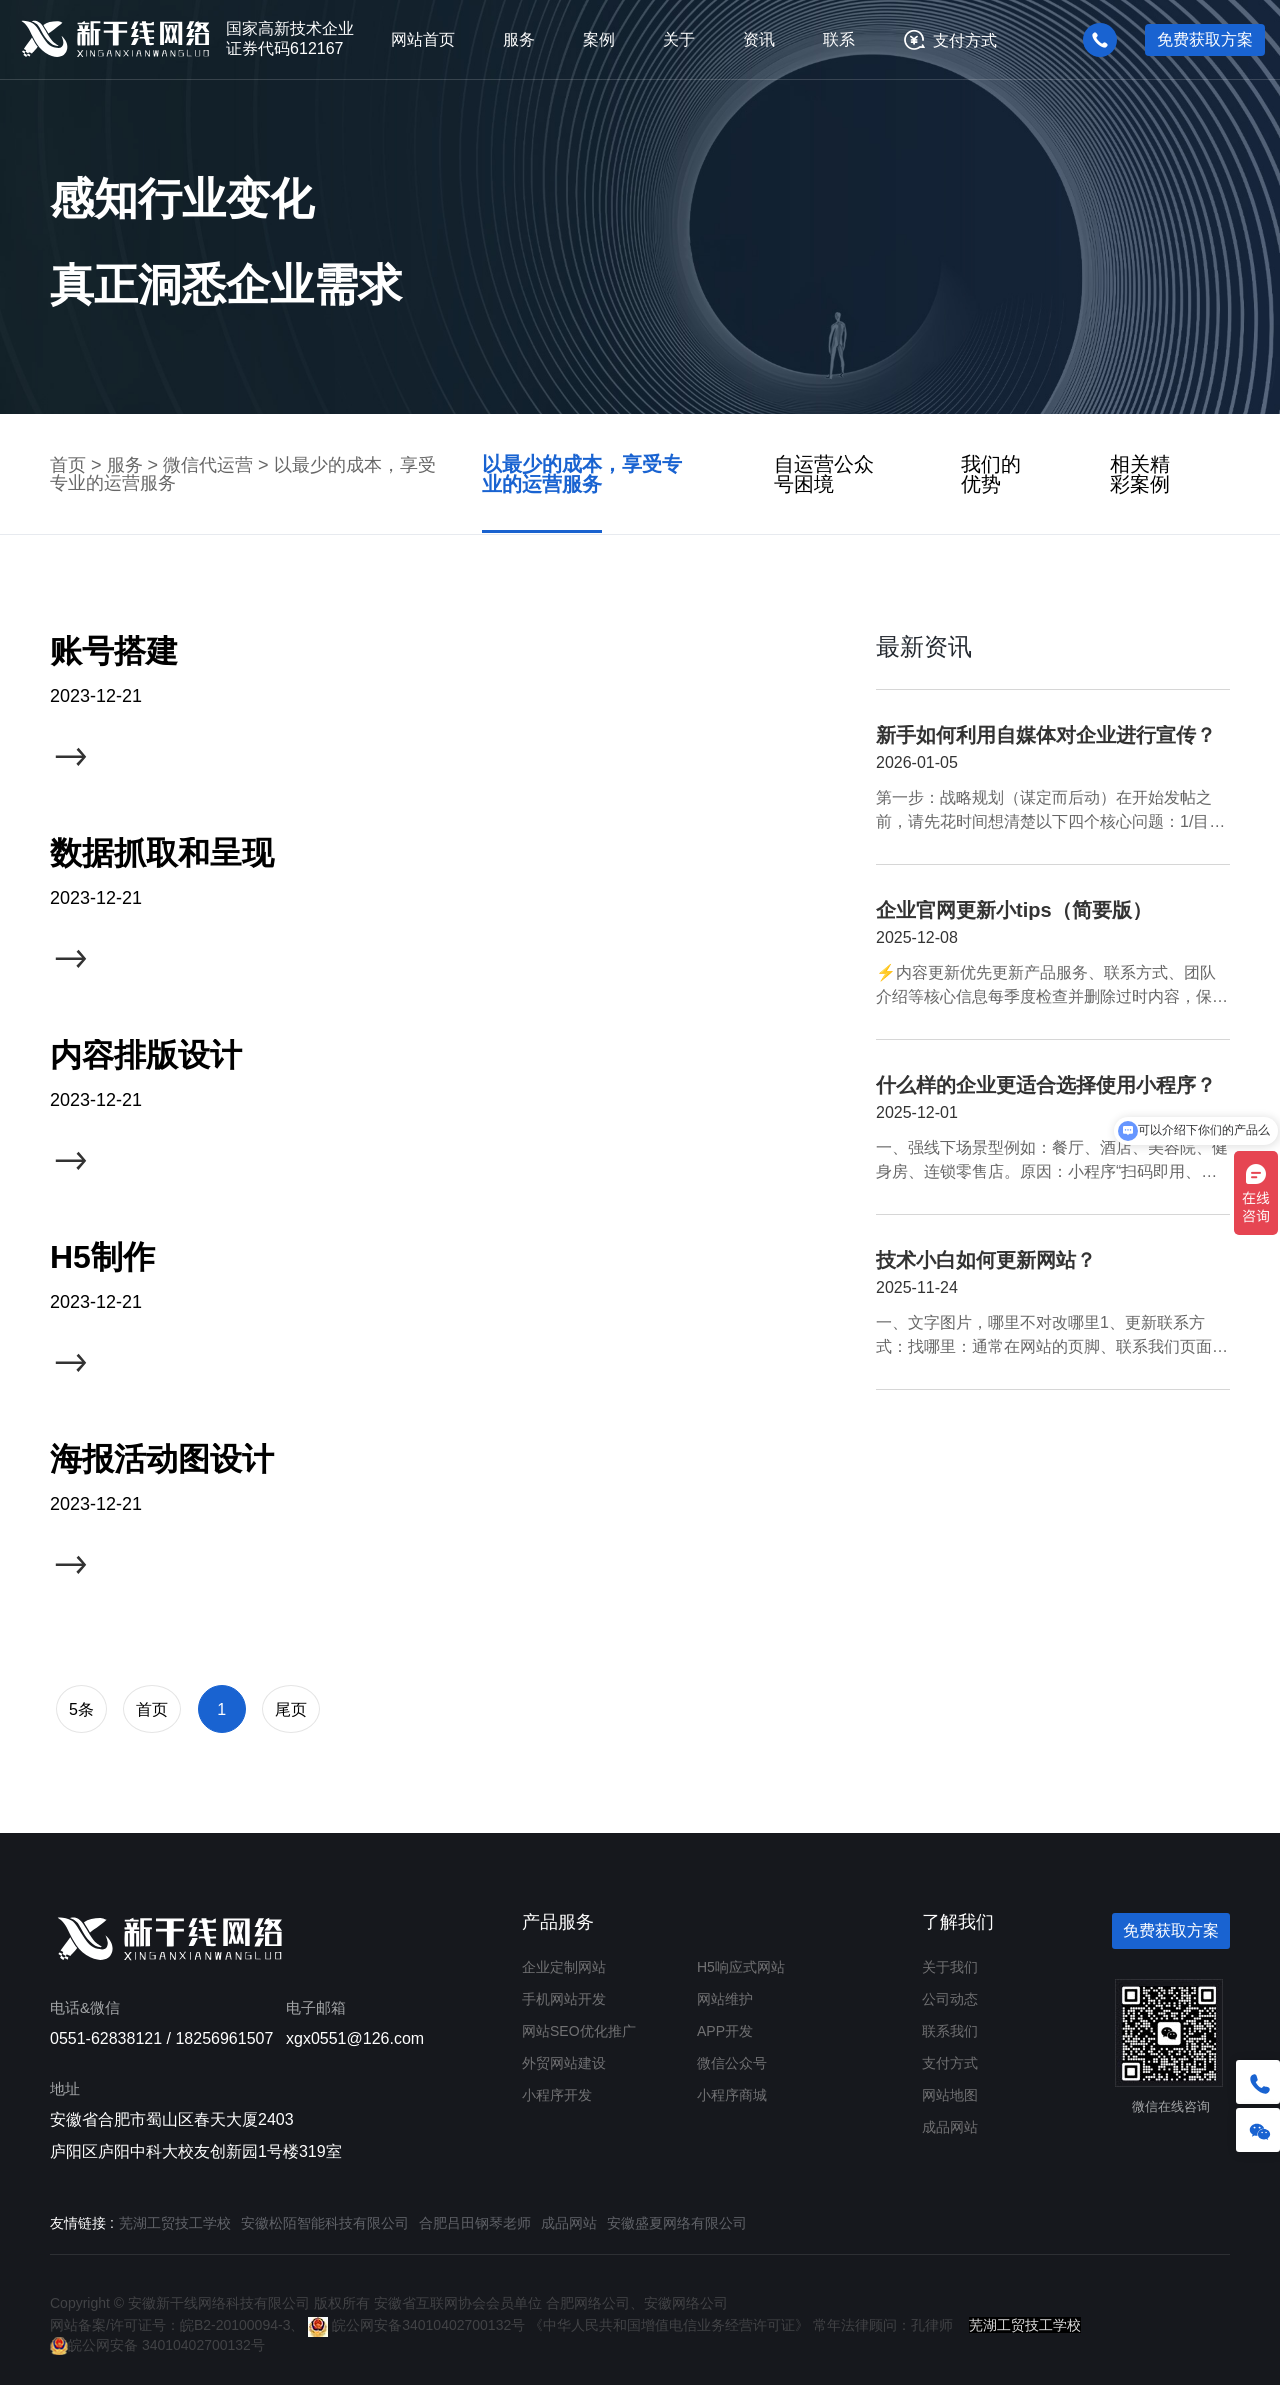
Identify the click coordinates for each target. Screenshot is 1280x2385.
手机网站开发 (564, 1999)
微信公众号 (732, 2063)
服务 (125, 465)
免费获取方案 (1205, 39)
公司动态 (950, 1999)
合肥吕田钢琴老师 (475, 2223)
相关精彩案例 (1140, 474)
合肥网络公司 (588, 2303)
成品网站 (950, 2127)
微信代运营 (208, 465)
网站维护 (725, 1999)
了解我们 (958, 1922)
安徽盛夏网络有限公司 (677, 2223)
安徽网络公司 (686, 2303)
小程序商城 (732, 2095)
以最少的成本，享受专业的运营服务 (582, 474)
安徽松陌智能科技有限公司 (325, 2223)
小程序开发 (557, 2095)
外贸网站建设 (564, 2063)
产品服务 (558, 1922)
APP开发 (725, 2031)
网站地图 (950, 2095)
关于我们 (950, 1967)
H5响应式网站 (741, 1967)
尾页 (291, 1709)
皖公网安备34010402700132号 (416, 2325)
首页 (68, 465)
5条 (81, 1709)
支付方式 (965, 40)
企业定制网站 (564, 1967)
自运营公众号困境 (824, 474)
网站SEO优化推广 (579, 2031)
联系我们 (950, 2031)
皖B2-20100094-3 (235, 2325)
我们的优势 (991, 474)
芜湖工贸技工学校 (175, 2223)
